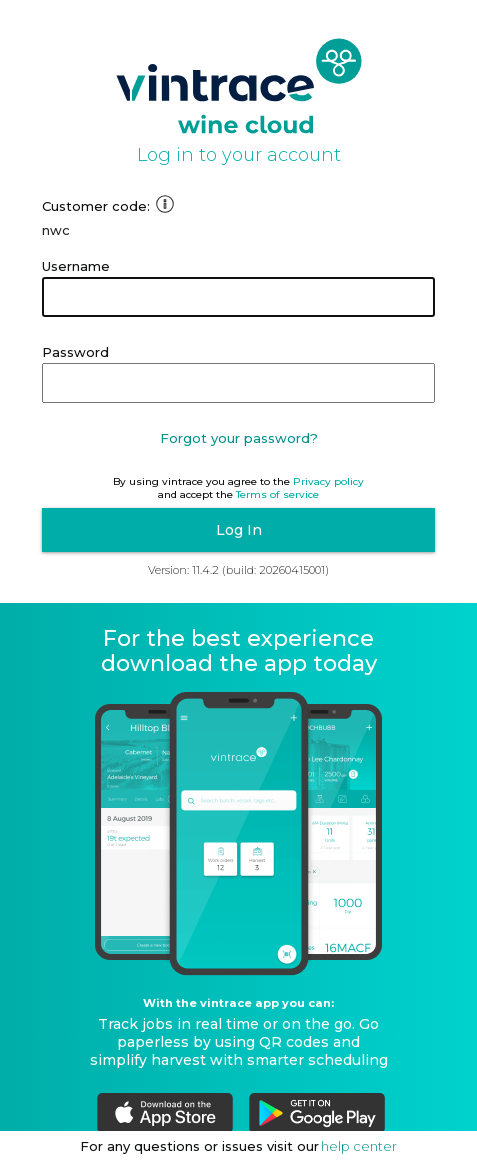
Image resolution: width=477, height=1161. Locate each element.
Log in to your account (239, 155)
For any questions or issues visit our (199, 1146)
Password (75, 352)
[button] (238, 530)
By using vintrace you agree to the (201, 481)
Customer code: (108, 206)
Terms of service (277, 494)
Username (76, 266)
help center (359, 1146)
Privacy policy (328, 481)
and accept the (195, 494)
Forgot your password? (239, 438)
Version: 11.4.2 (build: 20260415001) (238, 570)
